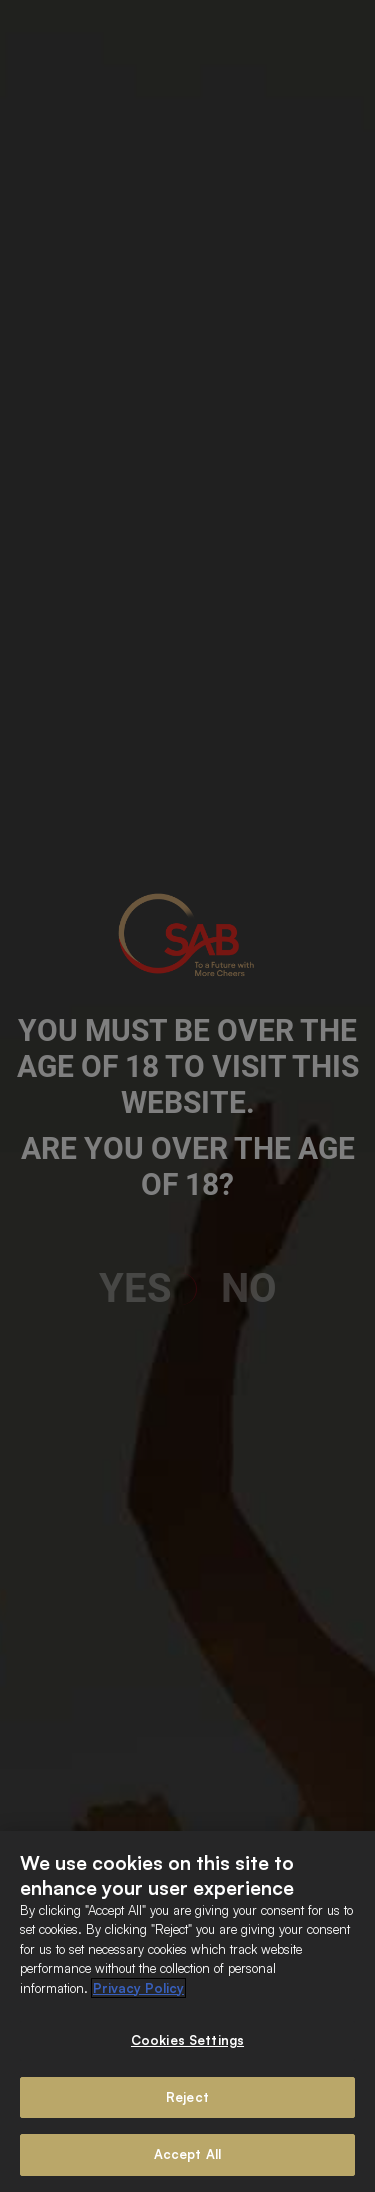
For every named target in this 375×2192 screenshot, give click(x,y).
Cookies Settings (187, 2040)
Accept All (187, 2154)
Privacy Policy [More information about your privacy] (138, 1988)
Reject (187, 2097)
